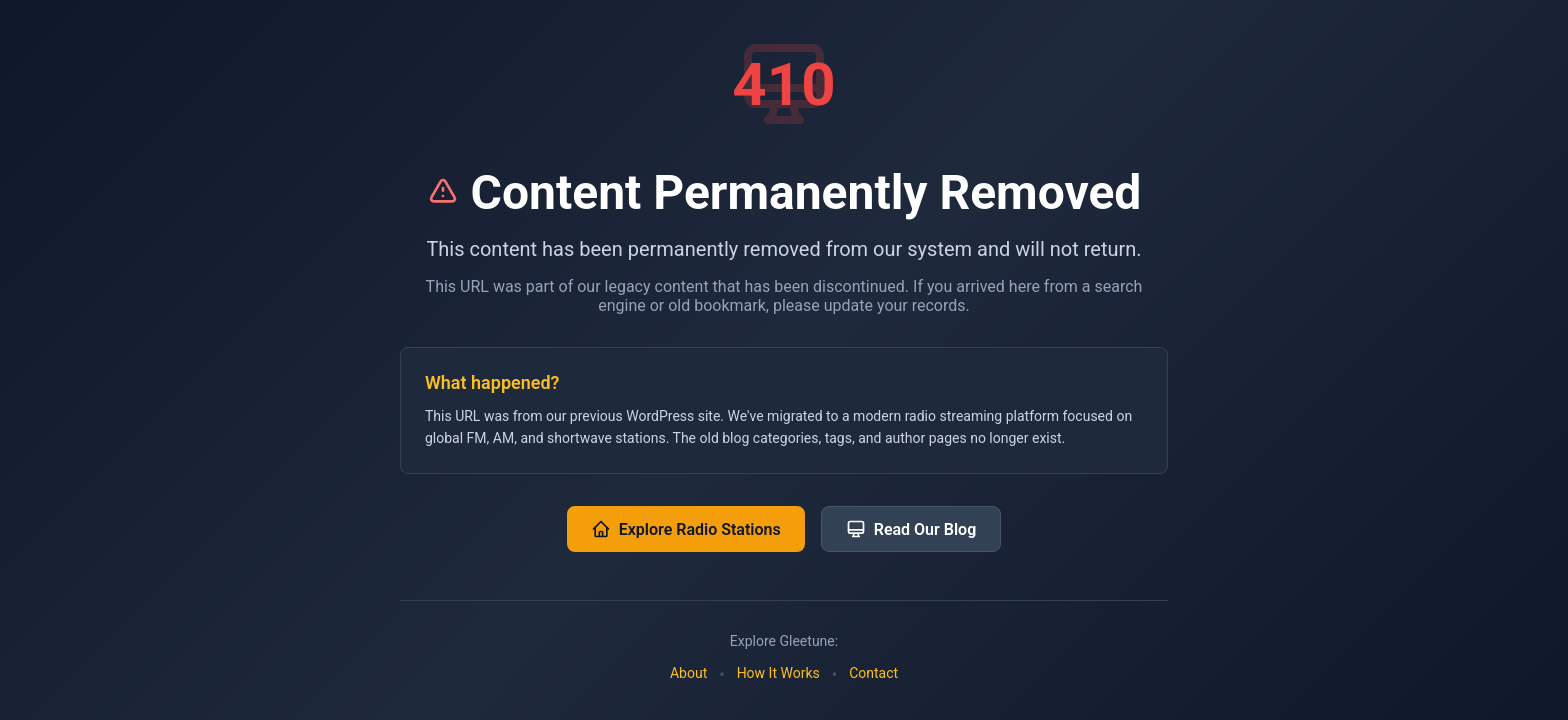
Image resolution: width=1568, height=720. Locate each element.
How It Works (778, 673)
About (688, 673)
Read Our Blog (911, 529)
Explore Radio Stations (686, 529)
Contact (873, 673)
